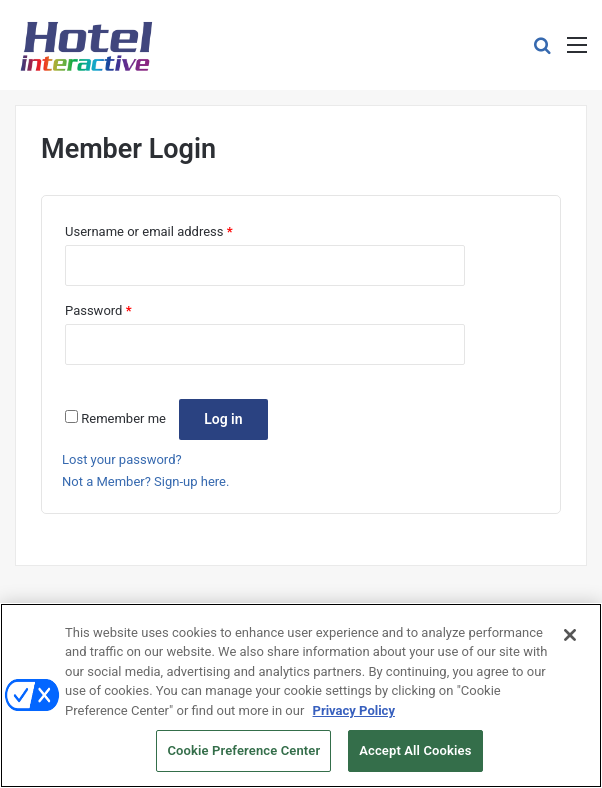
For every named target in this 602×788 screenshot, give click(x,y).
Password (98, 310)
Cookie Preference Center (243, 751)
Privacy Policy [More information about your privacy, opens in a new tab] (354, 711)
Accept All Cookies (415, 751)
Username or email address (149, 231)
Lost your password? (122, 459)
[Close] (570, 636)
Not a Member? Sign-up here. (145, 481)
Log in (223, 419)
